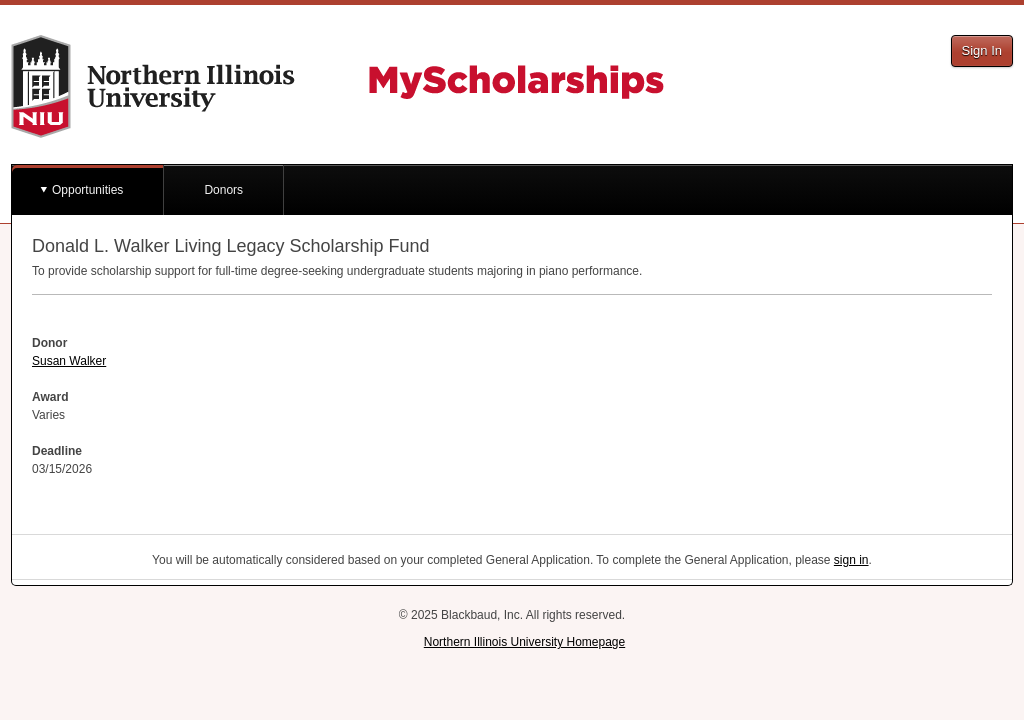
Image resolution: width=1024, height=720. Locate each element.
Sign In (982, 50)
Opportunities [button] (87, 190)
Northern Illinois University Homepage (524, 642)
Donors (223, 190)
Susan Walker (69, 361)
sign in (851, 560)
